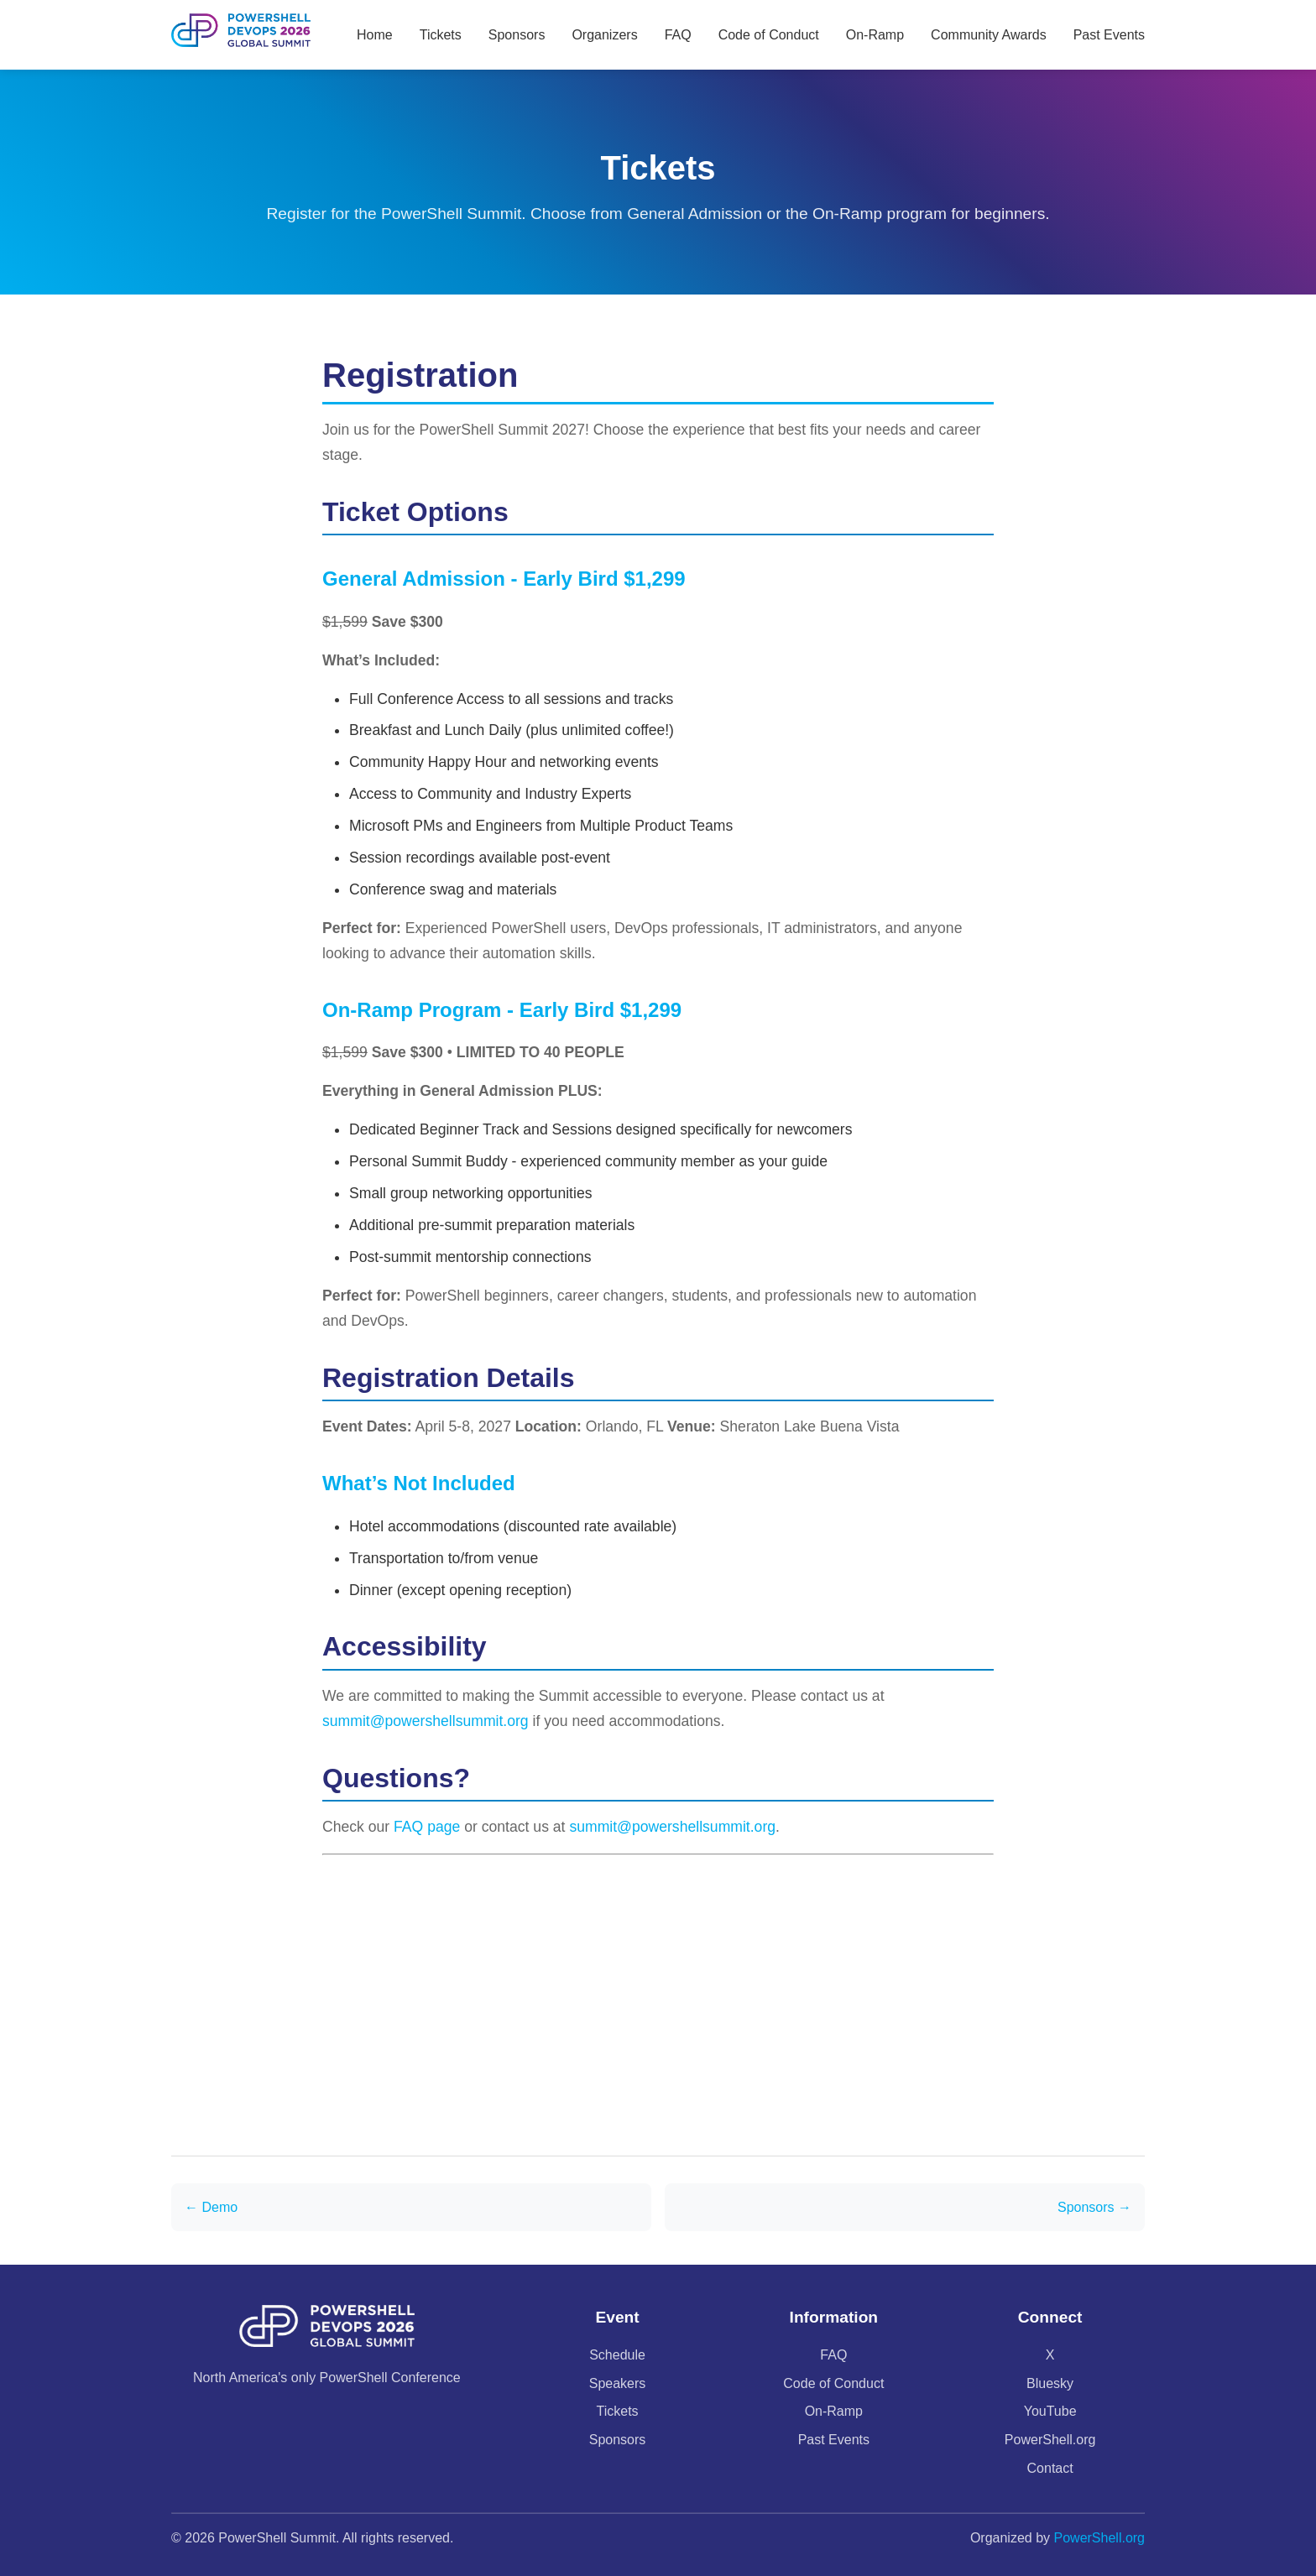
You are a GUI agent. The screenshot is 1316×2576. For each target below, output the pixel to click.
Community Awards (989, 35)
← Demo (211, 2207)
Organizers (604, 35)
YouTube (1050, 2411)
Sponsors (517, 35)
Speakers (617, 2383)
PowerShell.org (1050, 2440)
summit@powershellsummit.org (425, 1721)
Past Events (1109, 35)
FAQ (678, 35)
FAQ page (427, 1826)
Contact (1050, 2468)
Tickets (441, 35)
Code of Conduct (768, 35)
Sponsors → (1094, 2207)
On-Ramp (875, 35)
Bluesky (1049, 2383)
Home (375, 35)
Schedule (617, 2355)
